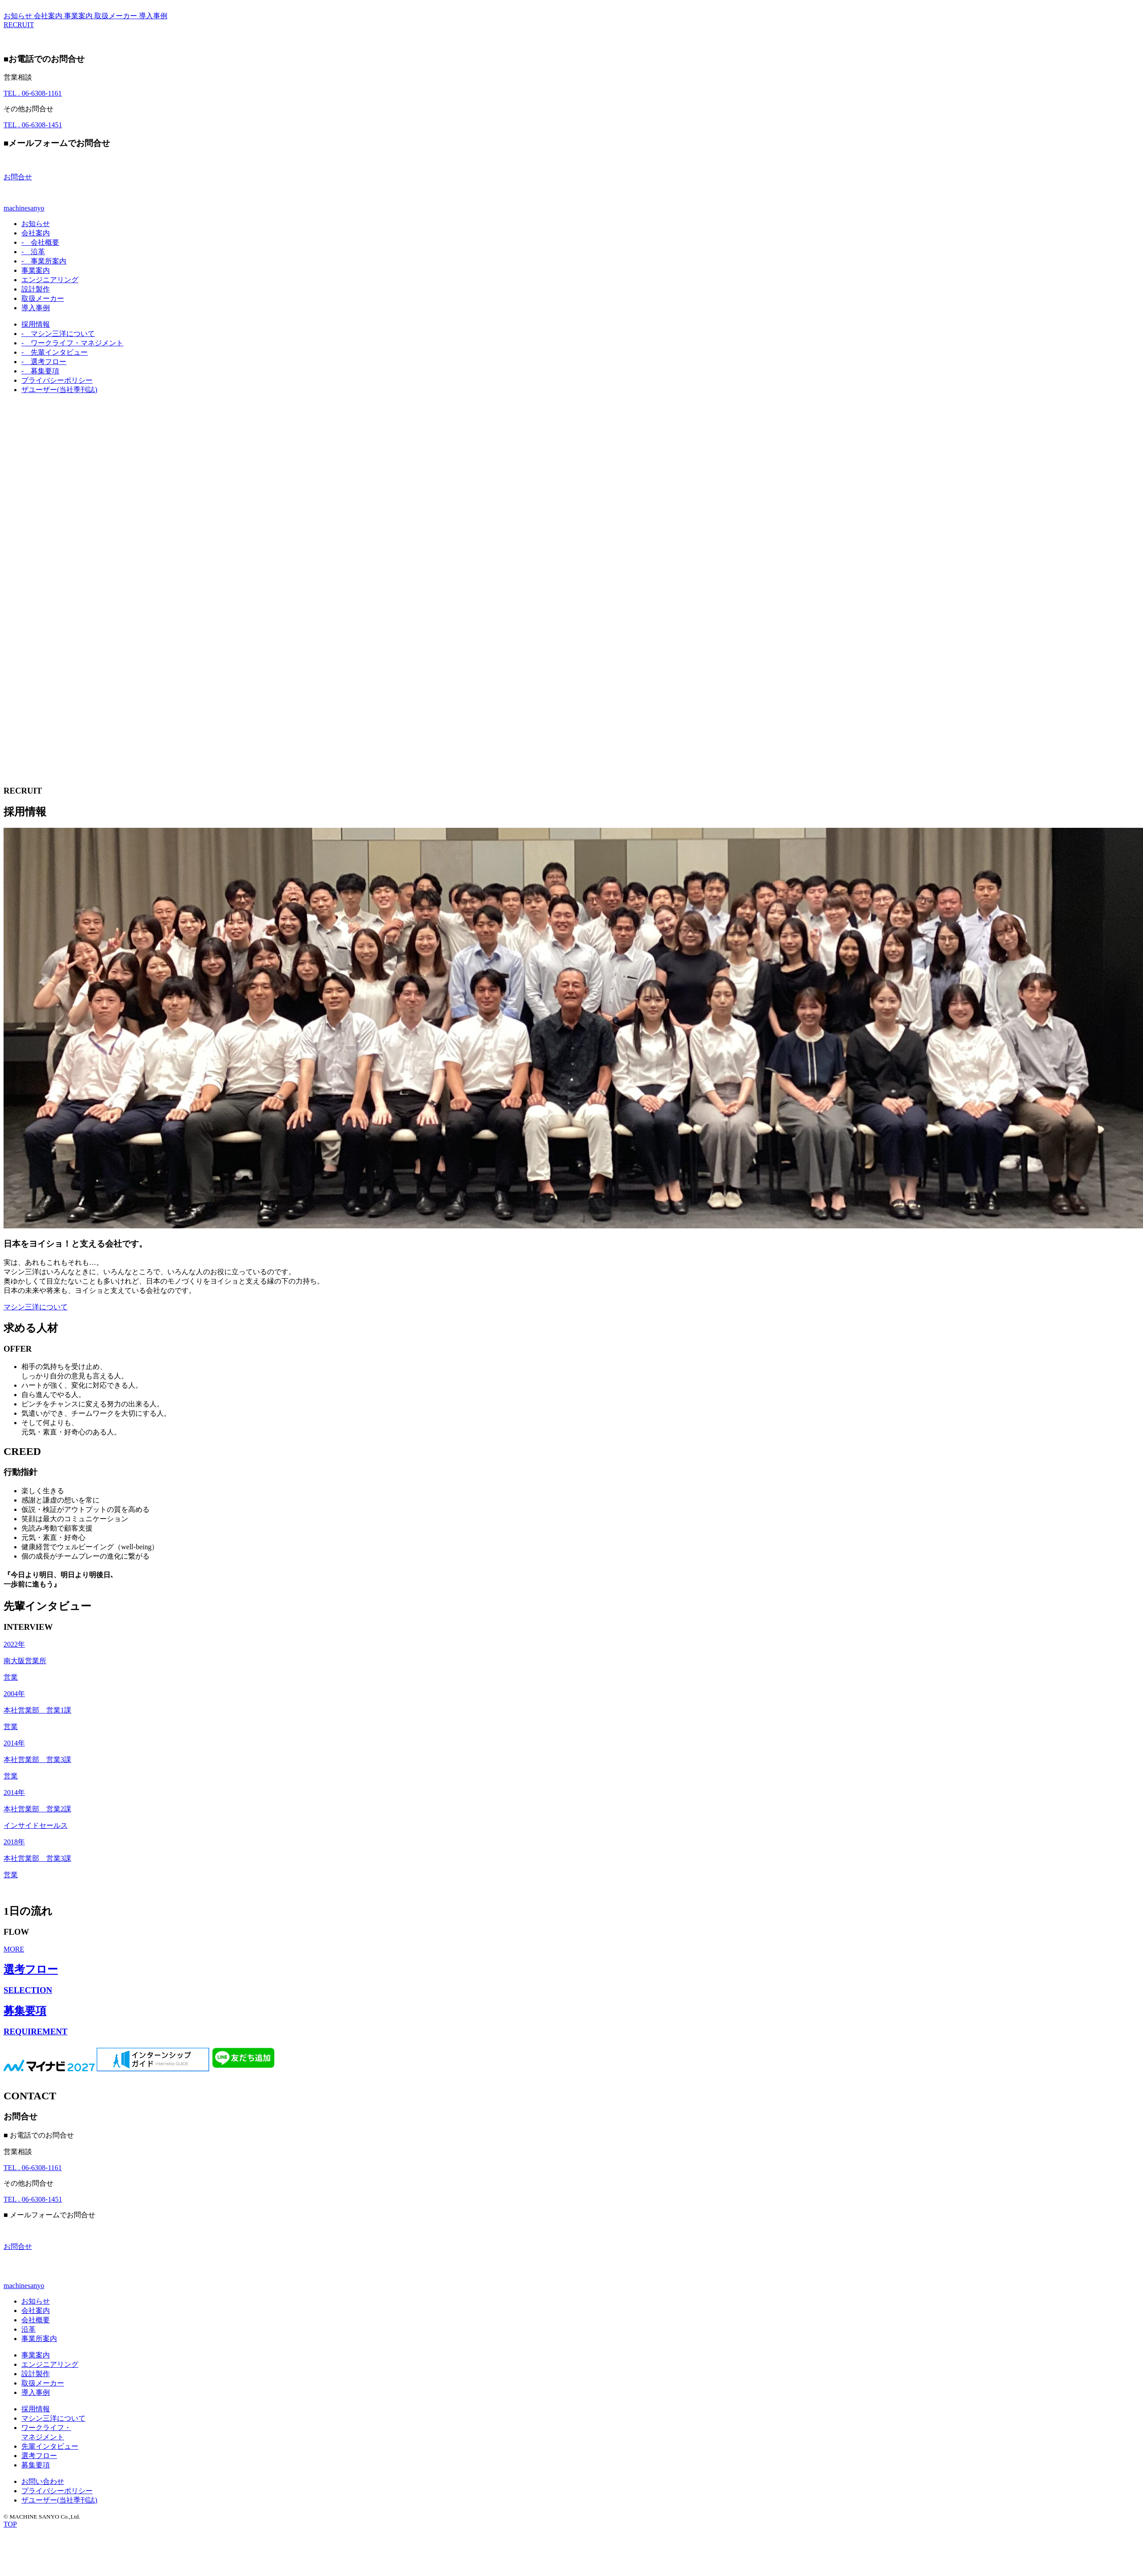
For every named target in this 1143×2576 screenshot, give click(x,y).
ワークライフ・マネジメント (72, 343)
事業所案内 (43, 261)
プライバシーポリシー (57, 380)
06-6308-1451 (33, 125)
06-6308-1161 (33, 93)
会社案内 (49, 16)
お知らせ (19, 16)
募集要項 (40, 371)
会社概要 (40, 242)
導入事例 (153, 16)
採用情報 (35, 324)
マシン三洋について (58, 333)
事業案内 (79, 16)
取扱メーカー (116, 16)
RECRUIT (19, 24)
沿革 (33, 251)
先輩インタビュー (54, 352)
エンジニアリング (49, 280)
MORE (14, 1949)
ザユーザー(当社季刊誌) (59, 389)
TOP (10, 2524)
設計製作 (35, 289)
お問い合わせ (42, 2481)
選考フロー (43, 361)
